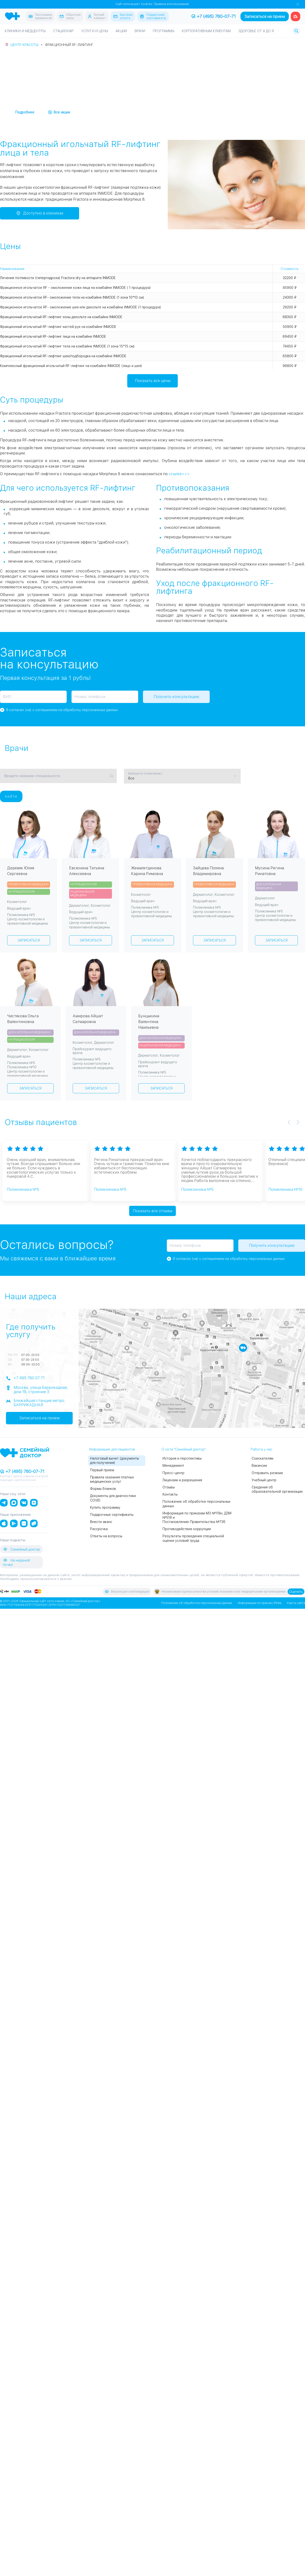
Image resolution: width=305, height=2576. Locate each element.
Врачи (140, 31)
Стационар (63, 31)
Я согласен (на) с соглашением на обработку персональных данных (62, 710)
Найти (11, 796)
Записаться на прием (264, 16)
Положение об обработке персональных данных (196, 1602)
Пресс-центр (173, 1473)
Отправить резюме (267, 1473)
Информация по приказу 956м (259, 1602)
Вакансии (259, 1465)
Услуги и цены (94, 31)
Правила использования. (171, 4)
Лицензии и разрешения (182, 1480)
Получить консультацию (176, 696)
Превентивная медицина (28, 884)
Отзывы (169, 1487)
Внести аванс (101, 1521)
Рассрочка (99, 1529)
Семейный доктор (21, 1549)
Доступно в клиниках (39, 213)
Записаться (29, 940)
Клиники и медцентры (25, 31)
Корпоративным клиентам (206, 31)
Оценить (296, 1591)
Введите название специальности (32, 776)
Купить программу (105, 1507)
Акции (121, 31)
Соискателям (262, 1458)
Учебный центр (264, 1480)
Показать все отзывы (152, 1210)
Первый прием (102, 1470)
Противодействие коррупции (187, 1529)
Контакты (170, 1494)
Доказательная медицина (268, 886)
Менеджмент (173, 1465)
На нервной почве (16, 1562)
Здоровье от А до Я (256, 31)
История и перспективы (182, 1458)
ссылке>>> (179, 474)
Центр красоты (24, 45)
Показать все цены (152, 380)
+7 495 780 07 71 (25, 1378)
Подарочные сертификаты (111, 1514)
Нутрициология (21, 891)
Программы (163, 31)
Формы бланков (103, 1488)
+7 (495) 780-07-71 (213, 16)
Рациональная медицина (82, 893)
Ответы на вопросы (106, 1536)
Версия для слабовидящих (126, 1591)
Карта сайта (296, 1602)
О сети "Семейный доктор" (184, 1449)
